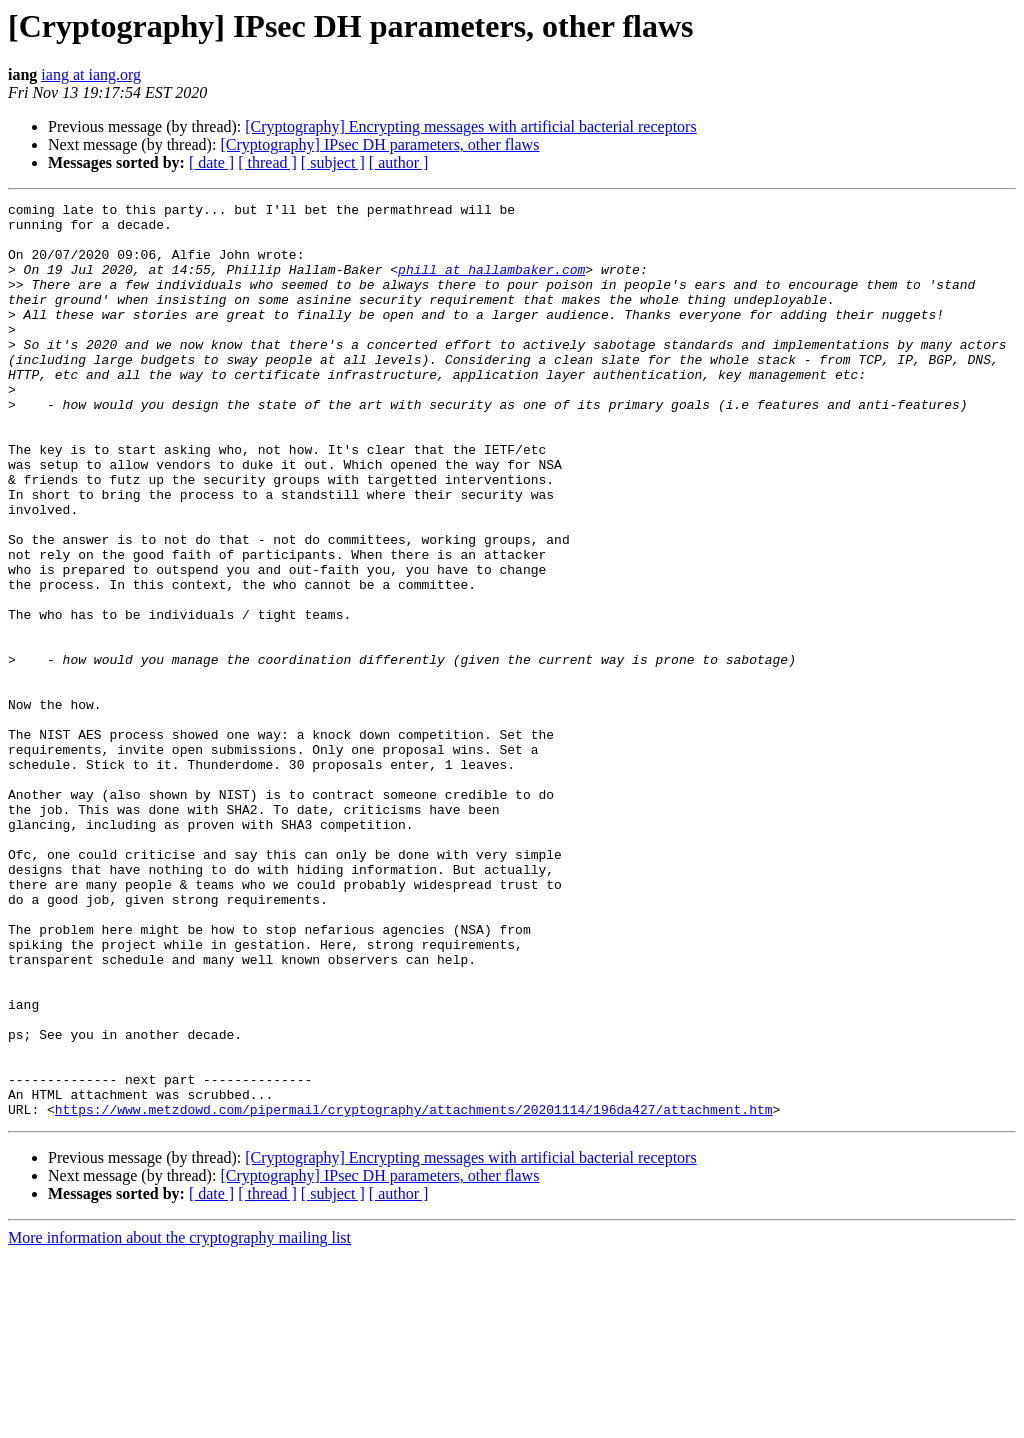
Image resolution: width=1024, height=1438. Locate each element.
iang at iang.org (91, 74)
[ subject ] (333, 162)
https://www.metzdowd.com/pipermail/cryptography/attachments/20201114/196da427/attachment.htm (414, 1292)
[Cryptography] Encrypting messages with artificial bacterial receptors (470, 126)
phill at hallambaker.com (491, 284)
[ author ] (399, 162)
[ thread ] (267, 162)
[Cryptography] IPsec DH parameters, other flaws (379, 144)
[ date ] (211, 162)
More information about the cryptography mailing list (179, 1420)
